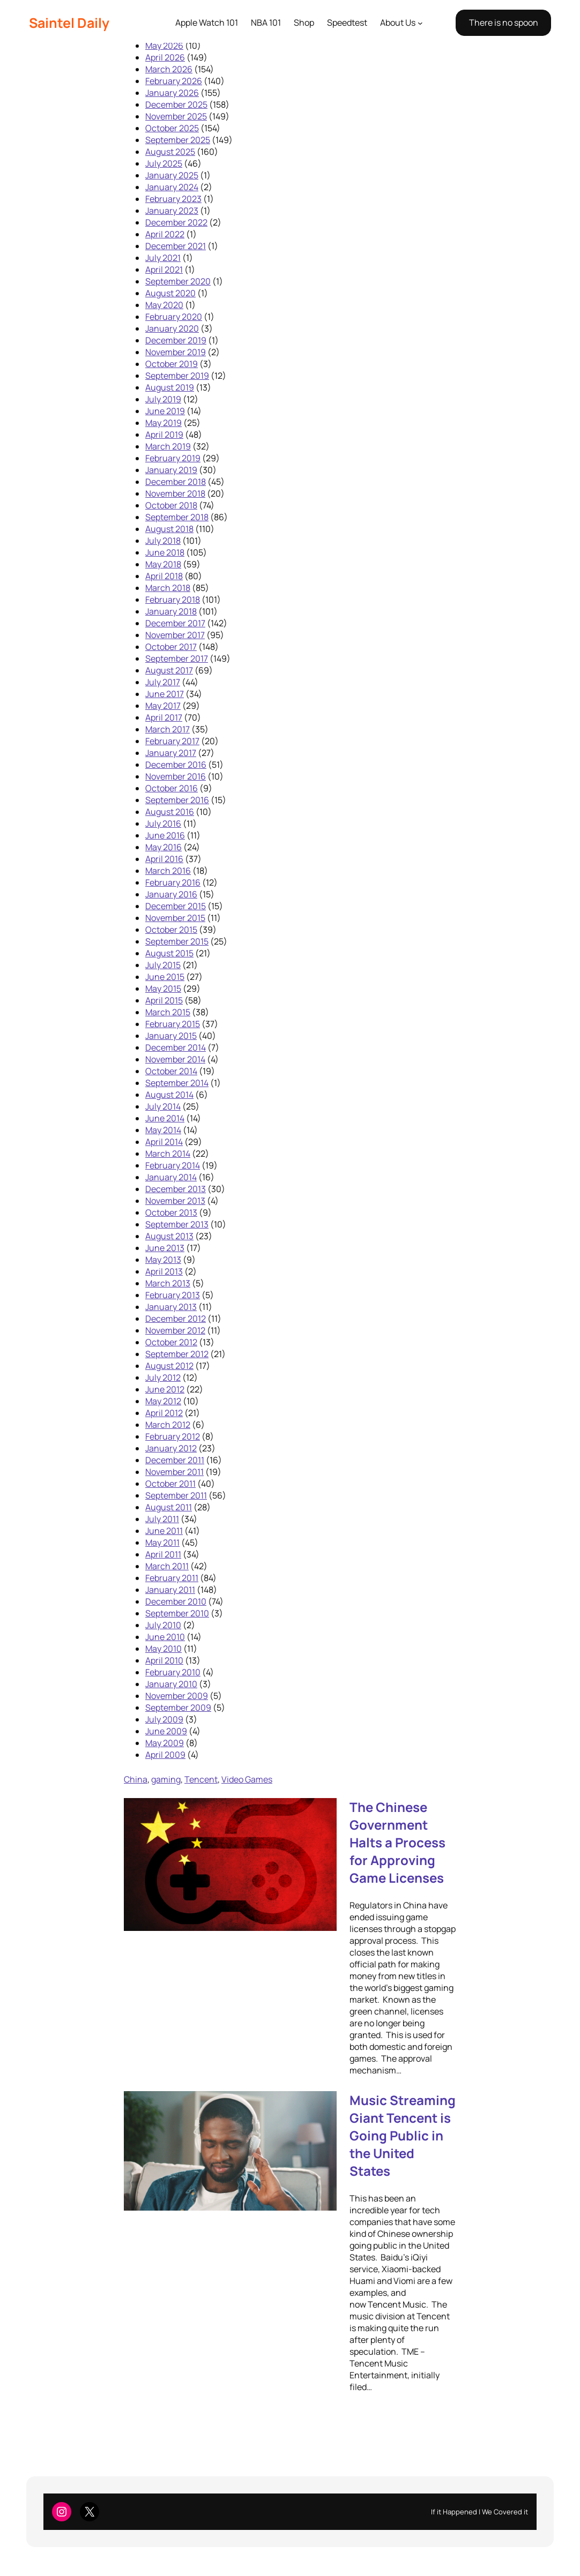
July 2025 (163, 163)
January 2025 (171, 175)
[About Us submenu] (420, 23)
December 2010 (175, 1601)
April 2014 (164, 1142)
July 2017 (162, 682)
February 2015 (172, 1024)
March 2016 (168, 871)
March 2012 (167, 1425)
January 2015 (171, 1036)
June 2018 (164, 552)
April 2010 (164, 1660)
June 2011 (164, 1531)
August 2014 (169, 1094)
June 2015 (164, 977)
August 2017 (169, 670)
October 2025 (172, 128)
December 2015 (175, 906)
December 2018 (175, 482)
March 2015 (167, 1012)
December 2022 (176, 222)
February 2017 (172, 741)
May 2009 (164, 1743)
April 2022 (164, 234)
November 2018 (175, 493)
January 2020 (172, 328)
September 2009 (178, 1707)
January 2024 (171, 187)
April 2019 (164, 434)
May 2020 (164, 305)
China (135, 1779)
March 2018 (167, 588)
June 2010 (165, 1637)
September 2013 (177, 1224)
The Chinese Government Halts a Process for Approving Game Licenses (397, 1842)
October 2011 (170, 1483)
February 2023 (173, 199)
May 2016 (163, 847)
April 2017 (163, 717)
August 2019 (169, 387)
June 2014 (164, 1118)
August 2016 (169, 812)
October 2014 (171, 1071)
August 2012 (169, 1366)
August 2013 (169, 1236)
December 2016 (175, 764)
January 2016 (171, 894)
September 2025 (177, 140)
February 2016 (172, 882)
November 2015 (175, 918)
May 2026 (164, 45)
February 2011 (171, 1578)
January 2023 (171, 210)
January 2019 (171, 470)
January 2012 (171, 1448)
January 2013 (171, 1307)
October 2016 (171, 788)
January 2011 (170, 1590)
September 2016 (177, 800)
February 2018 (172, 599)
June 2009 (166, 1731)
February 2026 (173, 81)
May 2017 (163, 706)
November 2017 (175, 635)
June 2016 (165, 835)
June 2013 (164, 1248)
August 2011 (168, 1507)
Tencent (201, 1779)
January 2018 (171, 611)
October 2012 (171, 1342)
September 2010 (177, 1613)
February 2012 (172, 1436)
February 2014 (172, 1165)
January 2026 (172, 93)
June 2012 (164, 1389)
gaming (166, 1779)
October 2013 (171, 1212)
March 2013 (167, 1283)
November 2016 (175, 776)
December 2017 (175, 623)
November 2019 (175, 352)
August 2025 (170, 152)
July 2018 (163, 540)
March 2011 (167, 1566)
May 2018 (163, 564)
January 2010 (171, 1684)
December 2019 (175, 340)
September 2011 (176, 1495)
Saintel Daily (69, 22)
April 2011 (163, 1554)
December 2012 (175, 1318)
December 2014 (175, 1047)
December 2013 (175, 1189)
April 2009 (165, 1755)
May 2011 (162, 1542)
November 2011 (174, 1472)
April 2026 (165, 57)
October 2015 (171, 929)
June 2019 (165, 411)
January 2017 (170, 753)
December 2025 (176, 104)
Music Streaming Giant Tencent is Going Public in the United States (403, 2135)
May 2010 (163, 1648)
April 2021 (164, 269)
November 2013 (175, 1201)
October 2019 (171, 364)
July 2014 (163, 1106)
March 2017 (167, 729)
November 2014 (175, 1059)
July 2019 (163, 399)
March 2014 (167, 1153)
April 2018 (164, 576)
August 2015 (169, 953)
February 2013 (172, 1295)
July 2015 (163, 965)
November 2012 (175, 1330)
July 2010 (163, 1625)
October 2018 (171, 505)
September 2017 (176, 658)
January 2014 (171, 1177)
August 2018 (169, 529)
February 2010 (172, 1672)
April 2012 (164, 1413)
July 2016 (163, 823)
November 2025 (176, 116)
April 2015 (164, 1000)
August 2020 (170, 293)
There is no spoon (503, 22)
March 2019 (168, 446)
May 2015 (163, 988)
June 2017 (164, 694)
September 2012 (177, 1354)
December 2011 (174, 1460)
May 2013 (163, 1259)
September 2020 (178, 281)
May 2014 (163, 1130)
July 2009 (164, 1719)
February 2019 (172, 458)
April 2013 (164, 1271)
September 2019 (177, 375)
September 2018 (177, 517)
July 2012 (163, 1377)
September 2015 (177, 941)
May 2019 (163, 423)
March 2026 (168, 69)
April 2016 (164, 859)
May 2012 (163, 1401)
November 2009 (176, 1696)
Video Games (246, 1779)
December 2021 (175, 246)
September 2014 (177, 1083)
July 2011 (162, 1519)
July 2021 (163, 258)
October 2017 (171, 647)
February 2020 (173, 317)
